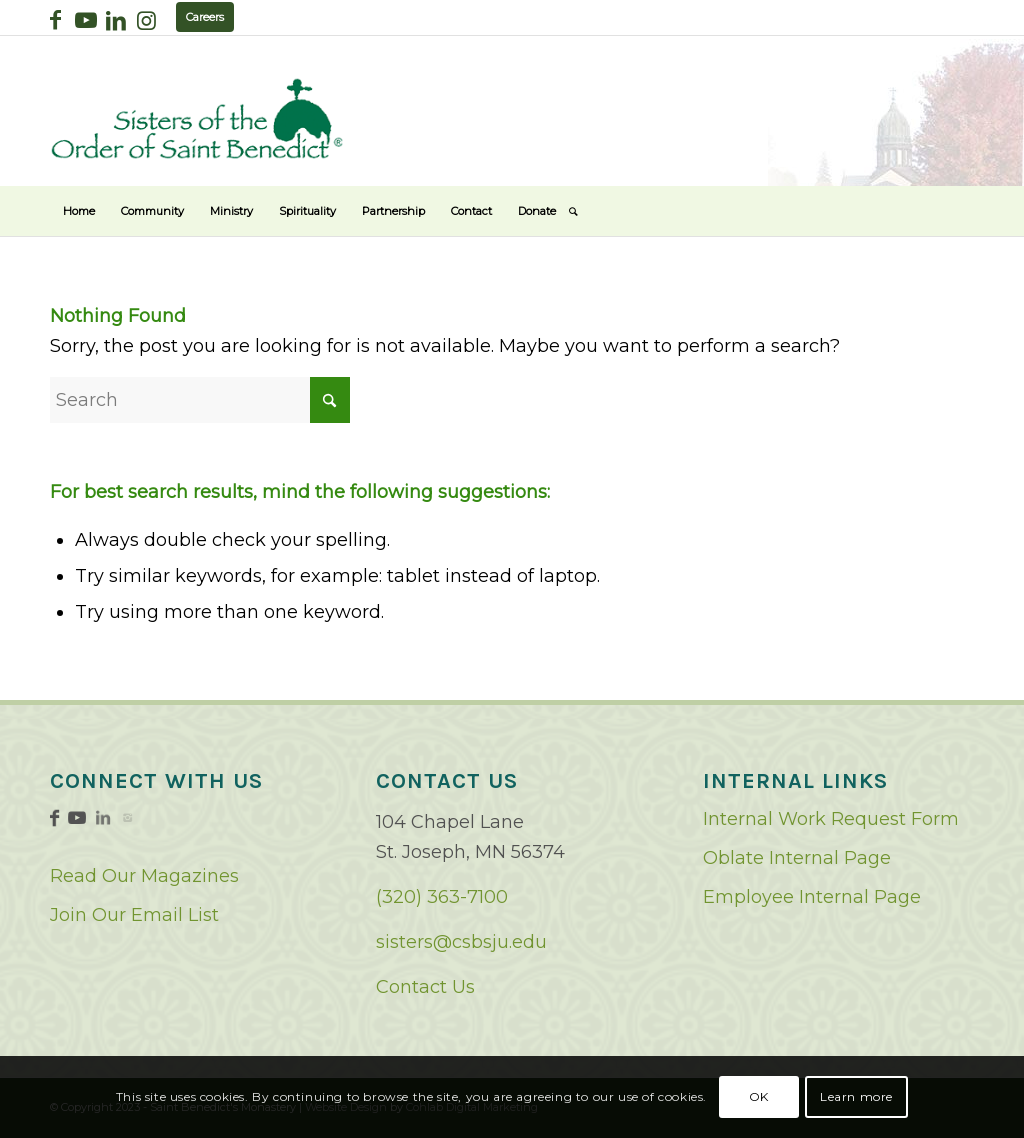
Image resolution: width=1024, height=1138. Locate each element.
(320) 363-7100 (442, 897)
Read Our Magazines (144, 876)
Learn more (856, 1096)
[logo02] (197, 118)
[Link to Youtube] (85, 20)
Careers (205, 17)
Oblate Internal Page (797, 858)
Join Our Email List (134, 915)
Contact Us (425, 987)
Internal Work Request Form (831, 819)
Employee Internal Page (812, 897)
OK (759, 1096)
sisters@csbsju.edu (461, 942)
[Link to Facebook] (55, 20)
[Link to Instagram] (146, 20)
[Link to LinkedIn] (115, 20)
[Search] (573, 211)
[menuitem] (79, 211)
